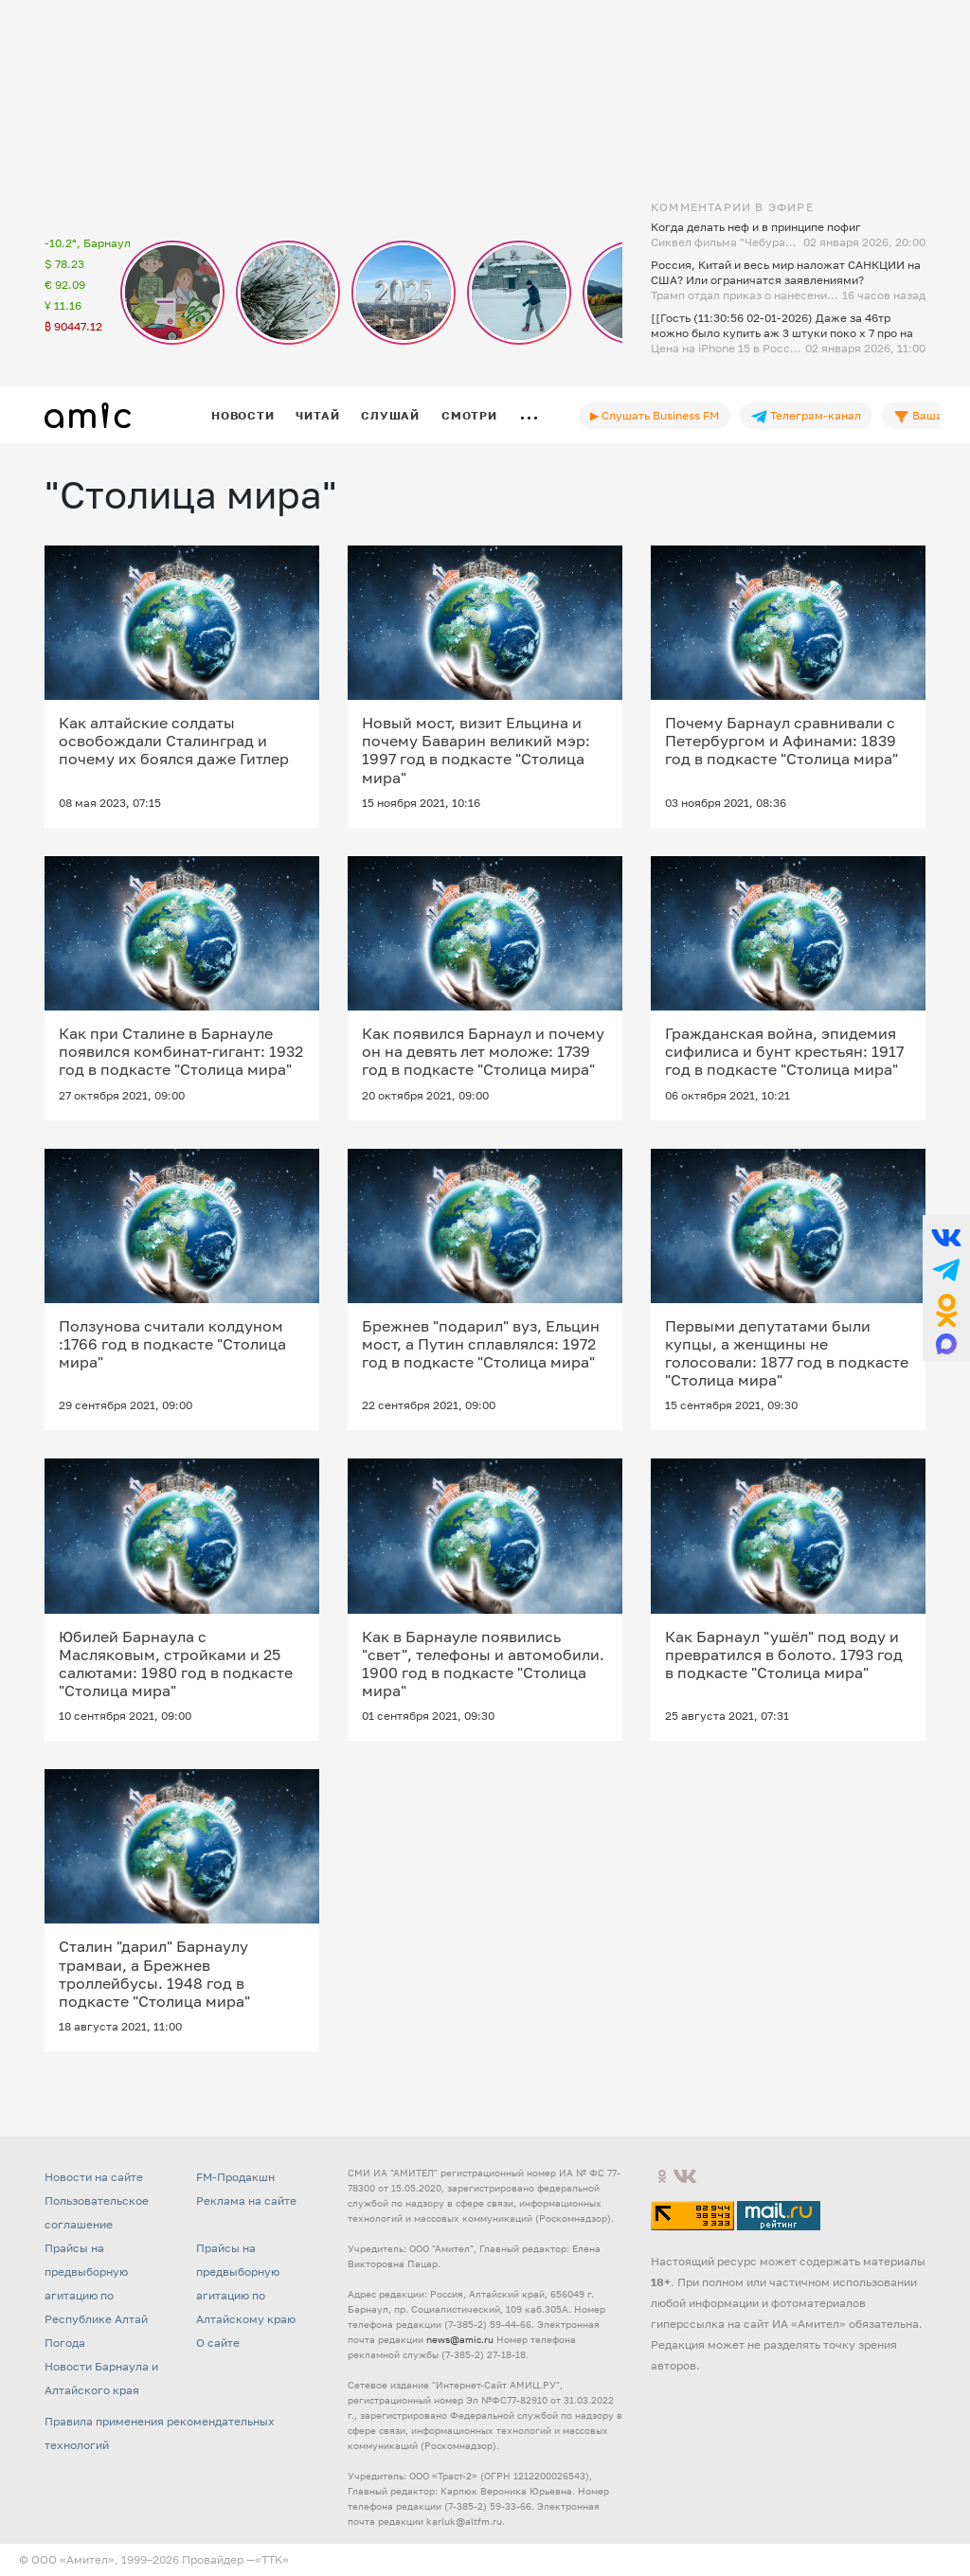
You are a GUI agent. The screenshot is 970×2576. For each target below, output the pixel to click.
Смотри (469, 415)
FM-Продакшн (235, 2177)
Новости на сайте (94, 2177)
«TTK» (272, 2559)
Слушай (390, 415)
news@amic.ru (460, 2339)
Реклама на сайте (246, 2200)
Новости (242, 415)
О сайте (218, 2342)
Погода (65, 2342)
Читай (317, 415)
